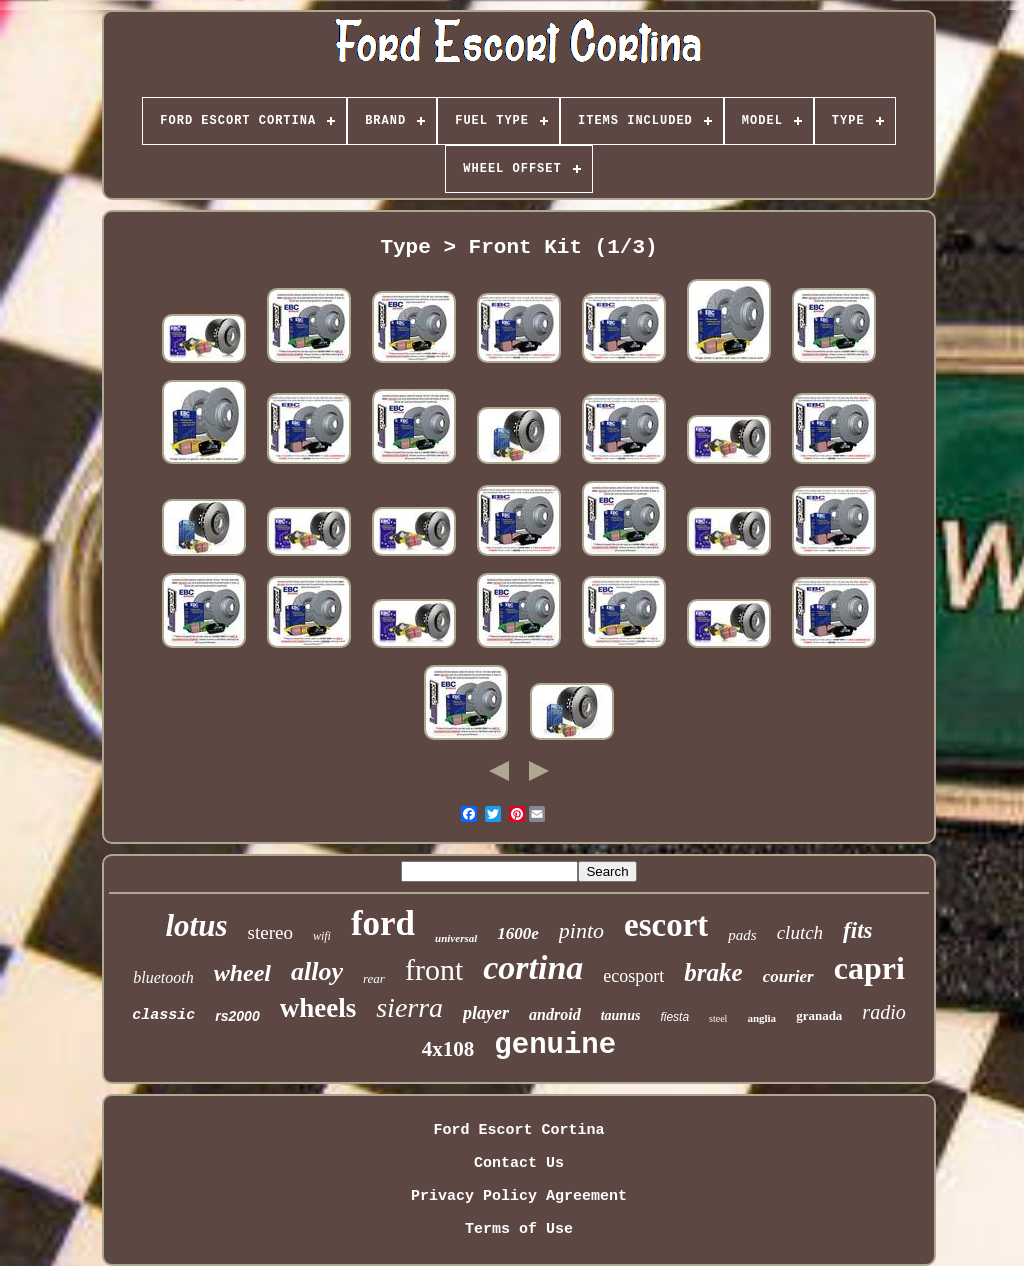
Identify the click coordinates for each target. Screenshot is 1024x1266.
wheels (318, 1008)
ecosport (633, 976)
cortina (533, 967)
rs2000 (237, 1016)
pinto (581, 930)
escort (666, 925)
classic (163, 1015)
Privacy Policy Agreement (519, 1196)
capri (869, 968)
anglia (761, 1018)
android (555, 1014)
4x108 (448, 1049)
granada (819, 1015)
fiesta (674, 1017)
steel (718, 1018)
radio (883, 1012)
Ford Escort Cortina (518, 1130)
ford (383, 923)
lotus (197, 925)
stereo (270, 932)
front (434, 969)
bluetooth (163, 977)
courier (788, 976)
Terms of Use (519, 1229)
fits (857, 930)
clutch (800, 932)
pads (742, 935)
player (486, 1013)
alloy (317, 971)
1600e (518, 933)
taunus (621, 1015)
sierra (409, 1007)
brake (713, 972)
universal (456, 938)
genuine (555, 1045)
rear (374, 978)
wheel (242, 973)
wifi (322, 936)
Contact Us (519, 1163)
